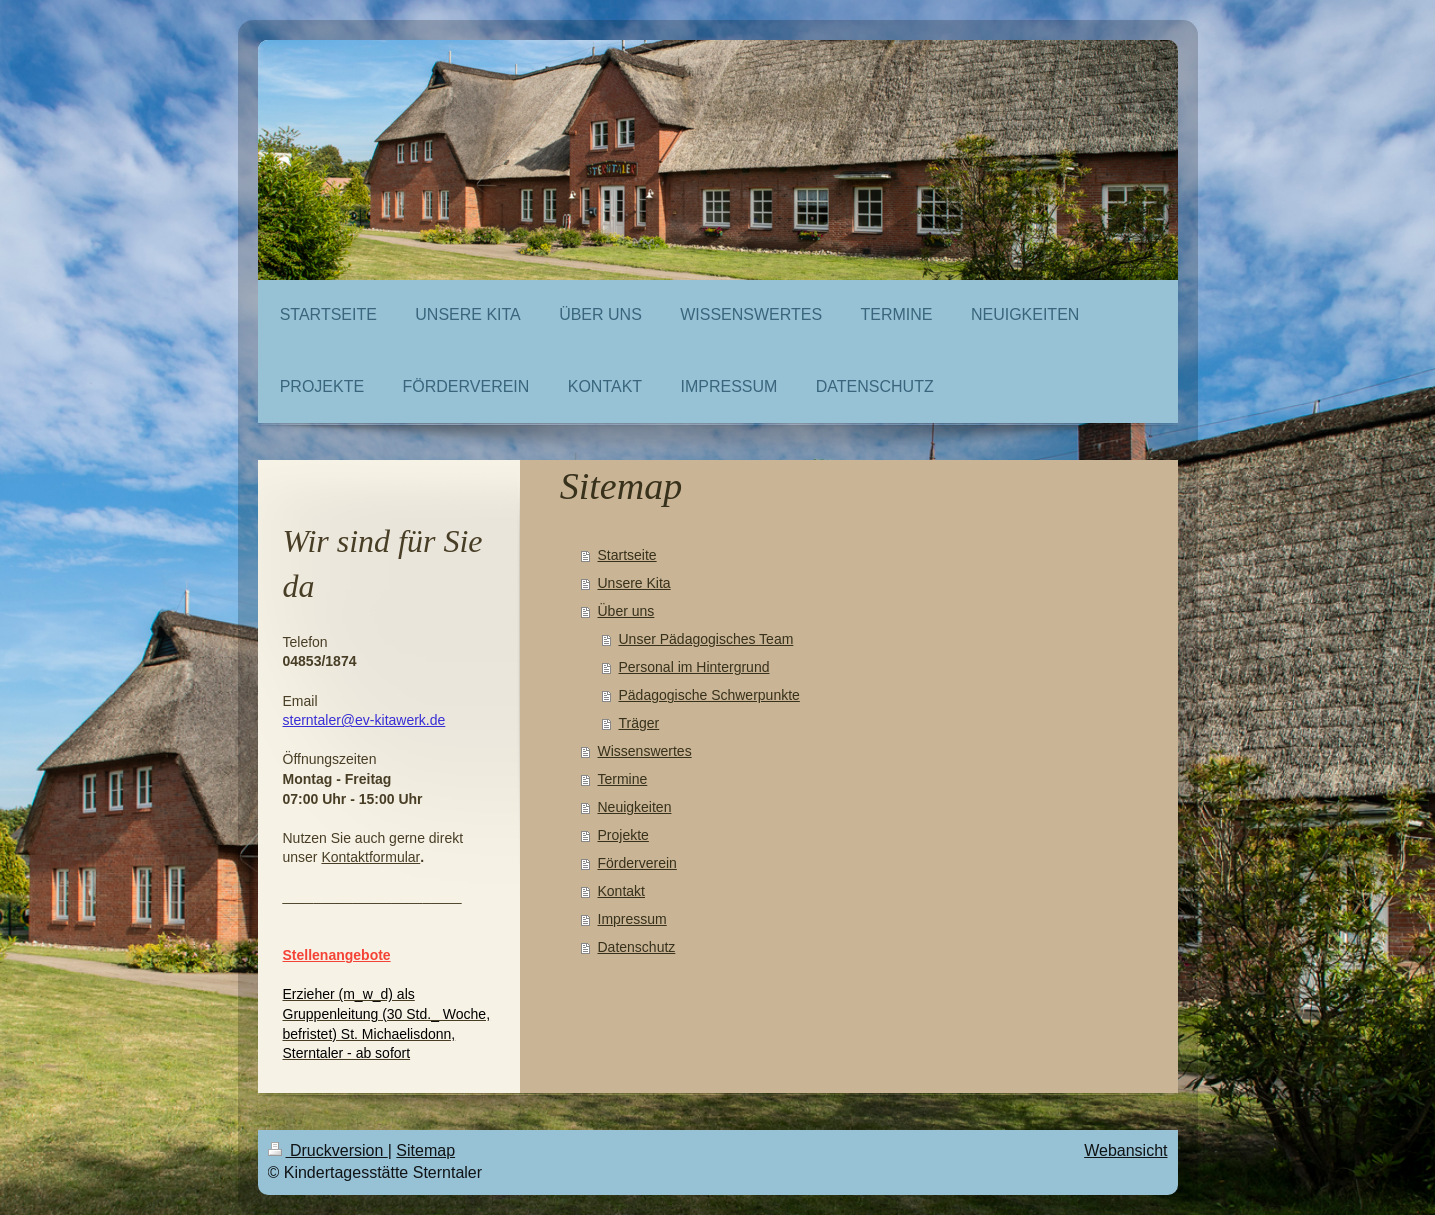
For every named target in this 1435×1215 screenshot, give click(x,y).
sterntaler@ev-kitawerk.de (364, 720)
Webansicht (1125, 1150)
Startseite (627, 555)
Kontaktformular (370, 857)
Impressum (632, 919)
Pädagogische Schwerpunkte (709, 695)
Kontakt (621, 891)
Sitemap (425, 1150)
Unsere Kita (634, 583)
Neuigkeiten (635, 807)
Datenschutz (637, 947)
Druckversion (328, 1150)
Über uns (626, 611)
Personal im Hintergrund (694, 667)
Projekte (623, 835)
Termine (623, 779)
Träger (639, 723)
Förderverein (637, 863)
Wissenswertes (645, 751)
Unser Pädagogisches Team (706, 639)
